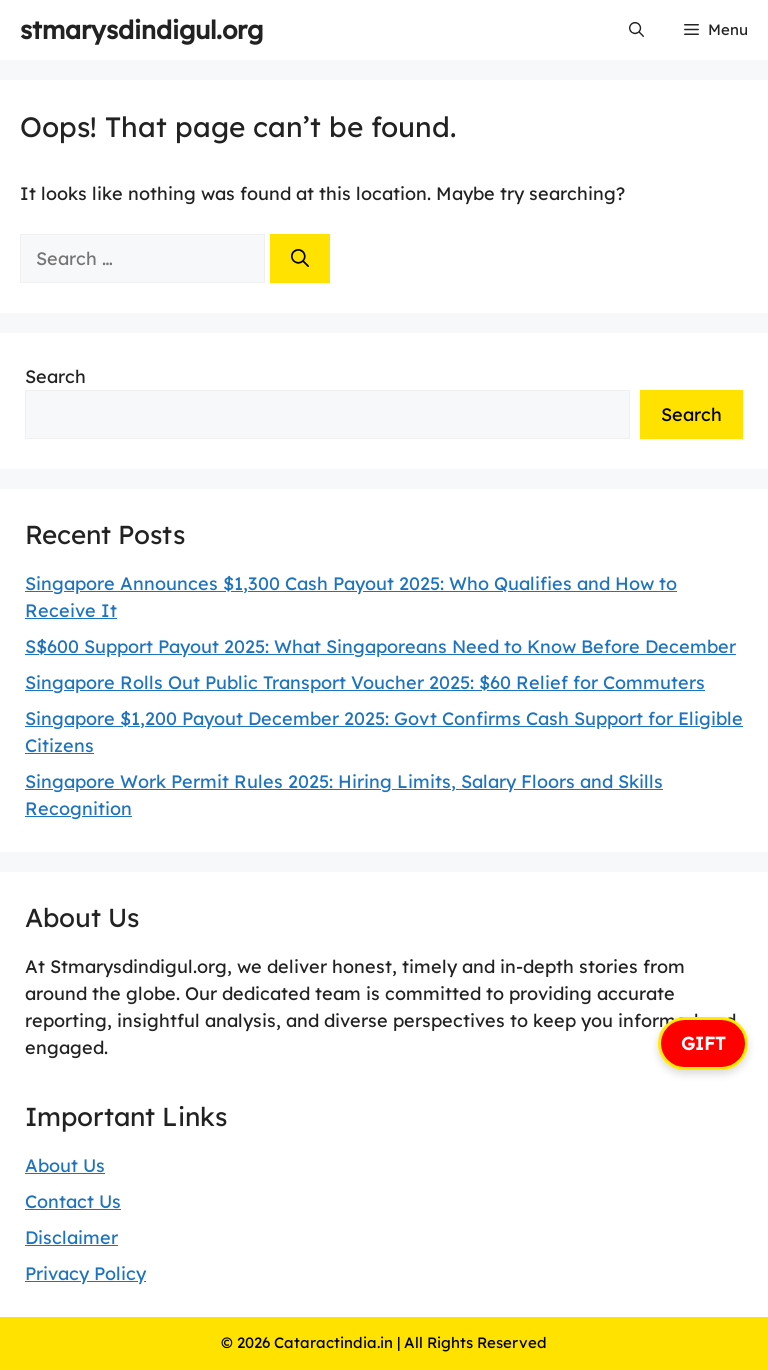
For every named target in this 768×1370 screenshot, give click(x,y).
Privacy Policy (85, 1273)
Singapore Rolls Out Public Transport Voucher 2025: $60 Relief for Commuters (365, 682)
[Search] (300, 258)
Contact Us (73, 1201)
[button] (636, 30)
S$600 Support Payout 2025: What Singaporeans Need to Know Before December (380, 646)
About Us (65, 1165)
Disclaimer (71, 1237)
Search (55, 376)
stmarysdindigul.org (141, 29)
